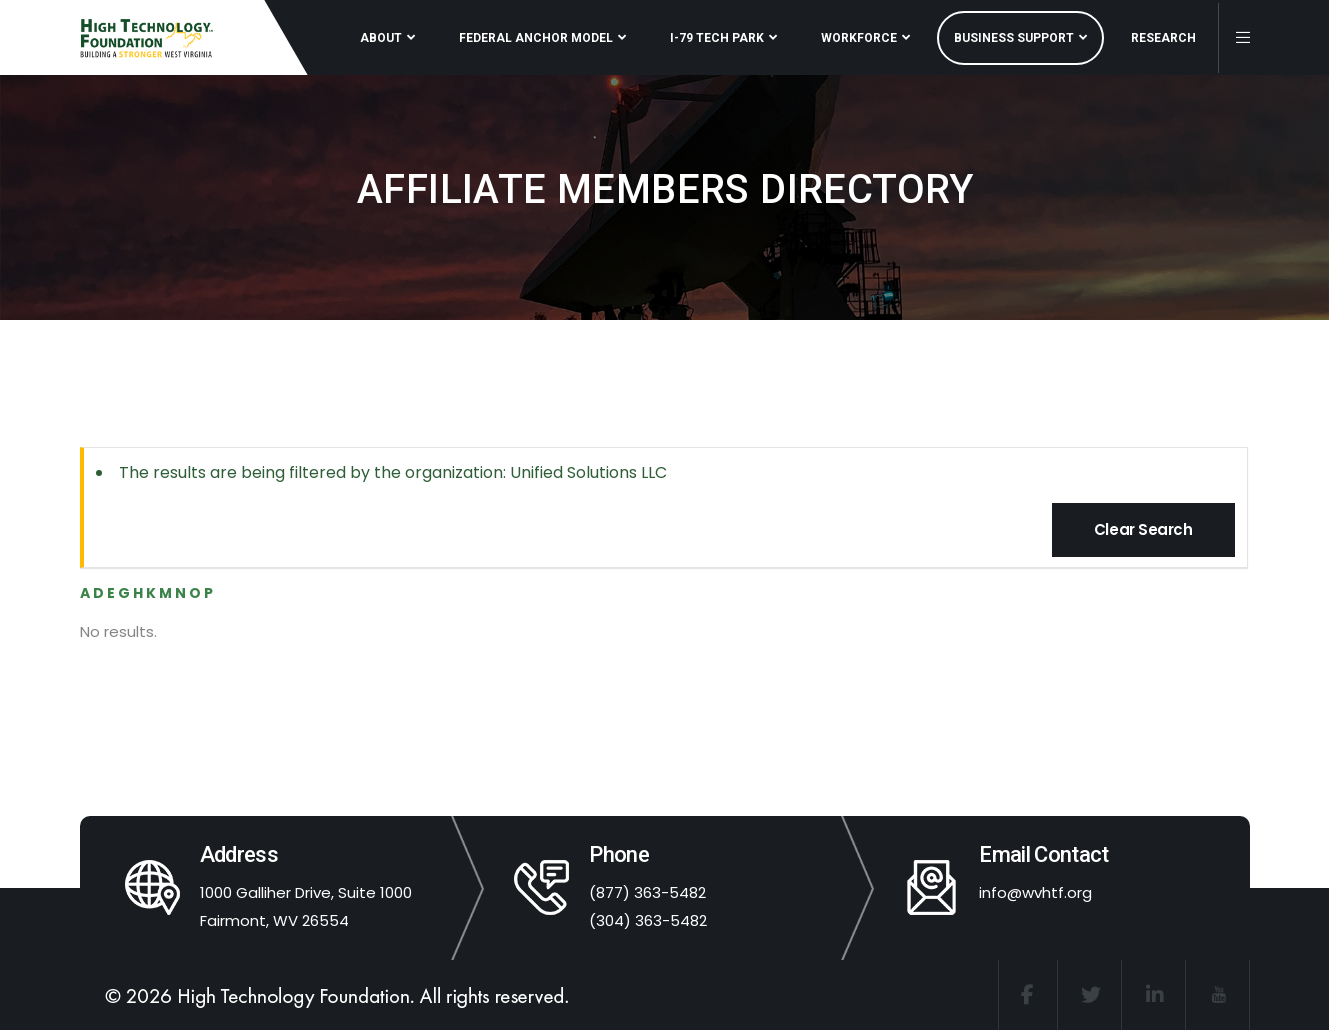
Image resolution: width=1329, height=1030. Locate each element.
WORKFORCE (859, 38)
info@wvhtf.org (1035, 892)
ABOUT (381, 38)
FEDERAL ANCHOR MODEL (536, 38)
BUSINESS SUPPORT (1014, 38)
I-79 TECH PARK (717, 38)
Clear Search (1143, 529)
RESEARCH (1163, 38)
